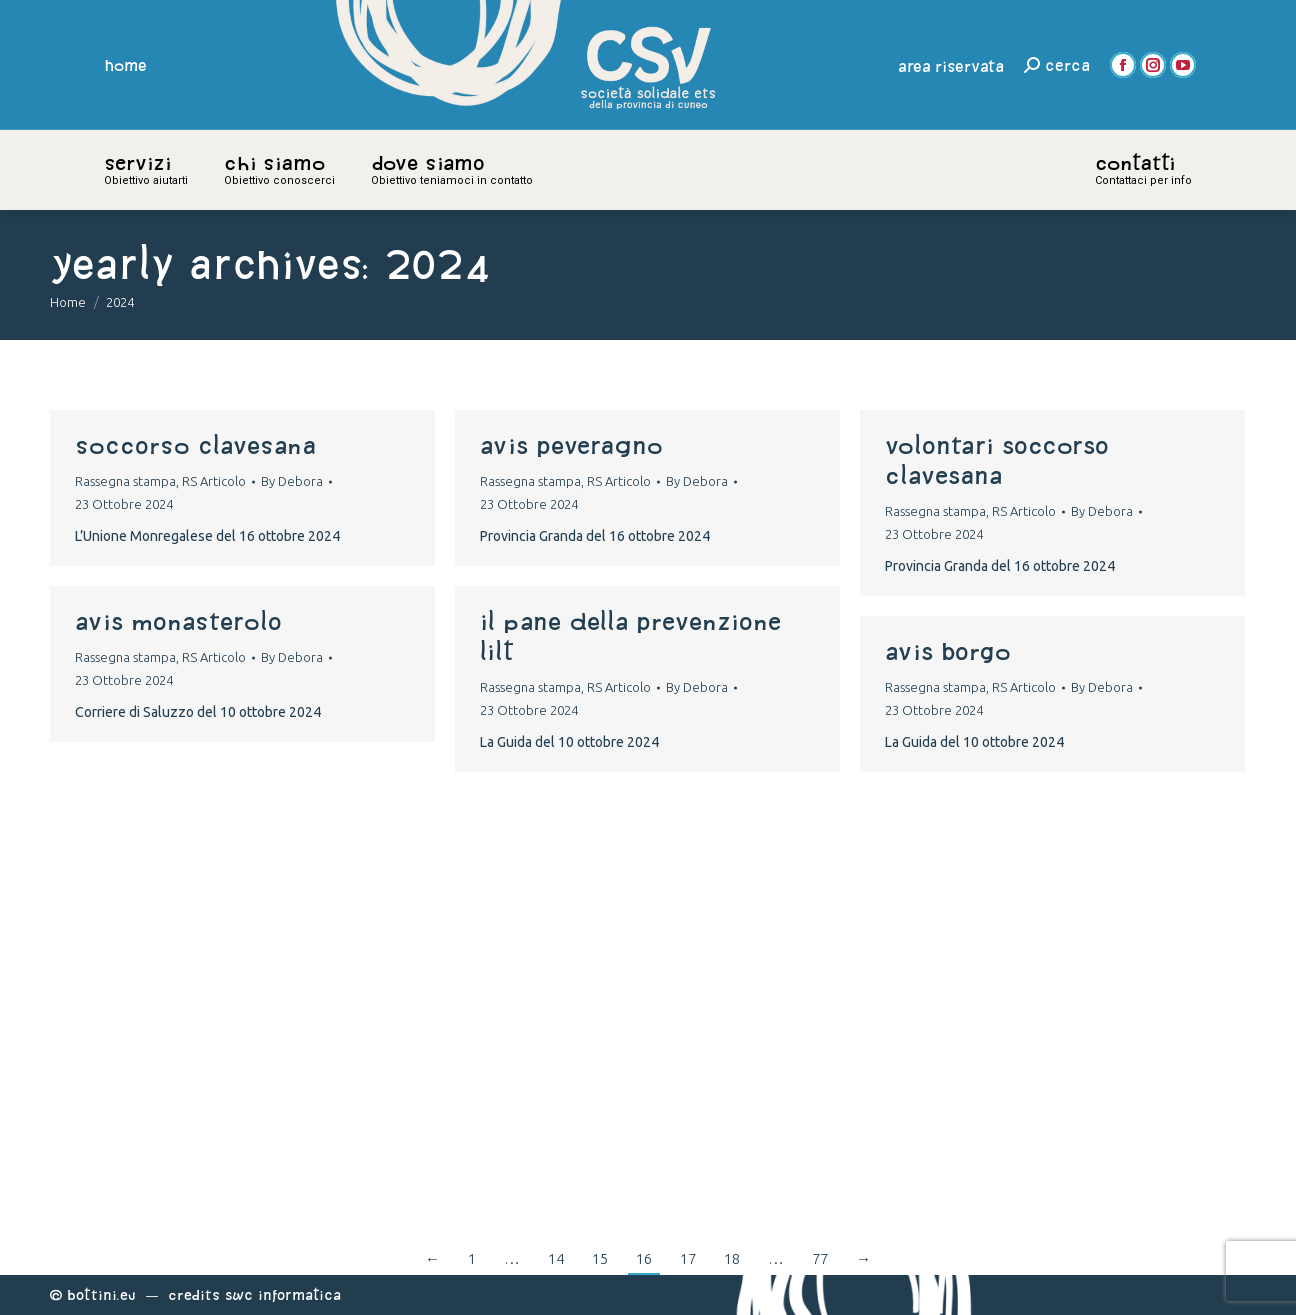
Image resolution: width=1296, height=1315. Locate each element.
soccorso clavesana (195, 445)
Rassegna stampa (125, 481)
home (126, 65)
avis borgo (948, 651)
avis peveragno (571, 445)
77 (820, 1258)
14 (556, 1258)
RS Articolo (214, 481)
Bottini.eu (101, 1294)
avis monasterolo (178, 621)
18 (732, 1258)
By (292, 481)
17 (688, 1258)
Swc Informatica (283, 1294)
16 (644, 1258)
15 (600, 1258)
